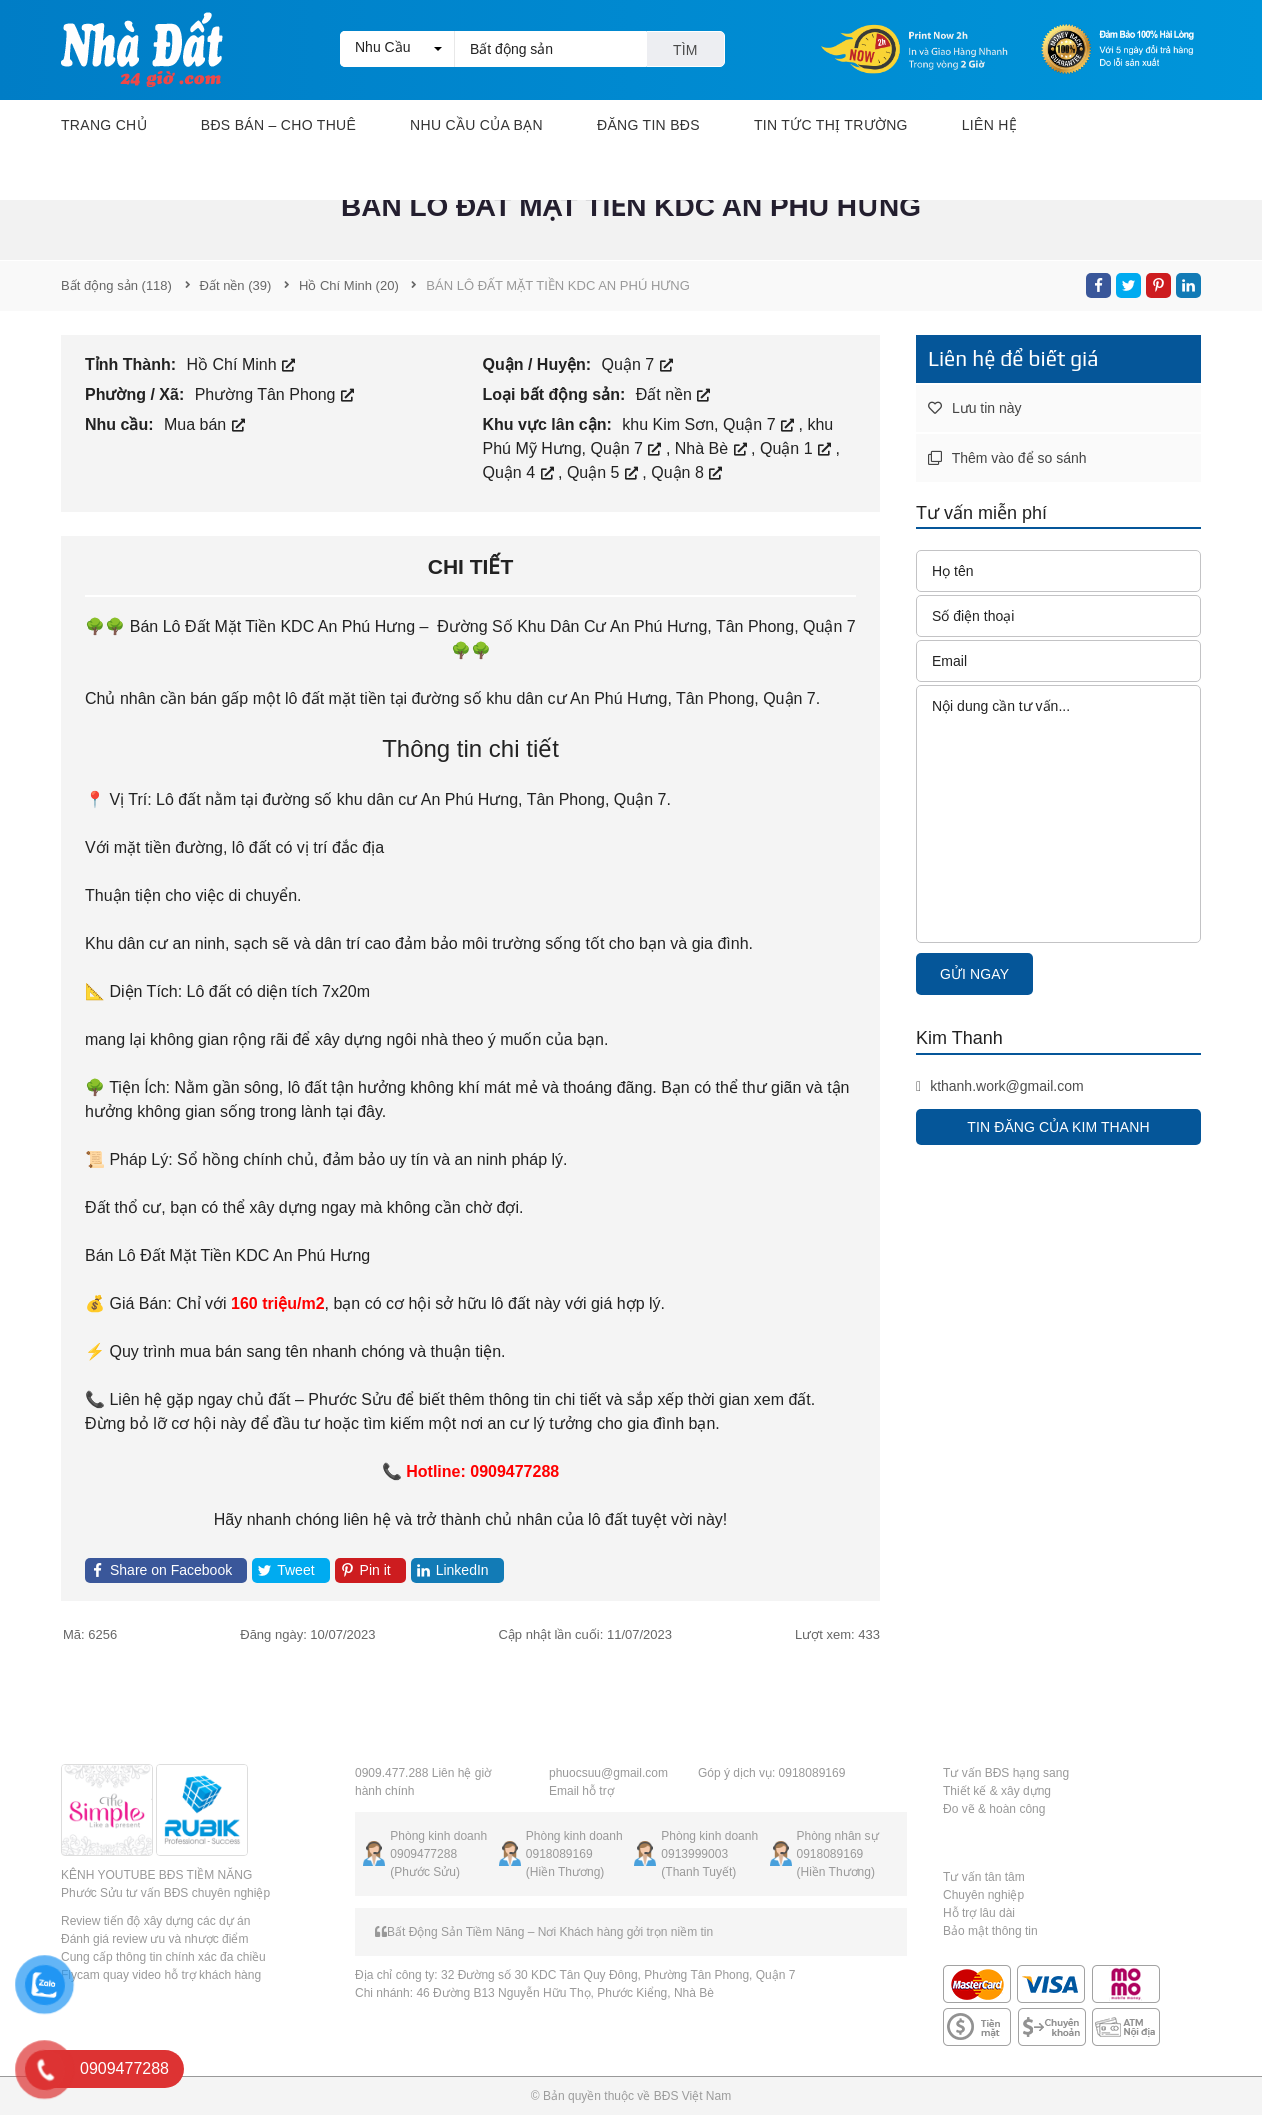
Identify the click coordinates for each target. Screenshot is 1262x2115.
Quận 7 (637, 364)
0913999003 (694, 1854)
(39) (236, 285)
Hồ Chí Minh (241, 364)
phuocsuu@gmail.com (608, 1773)
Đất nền (673, 394)
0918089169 (559, 1854)
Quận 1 (797, 448)
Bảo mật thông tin (990, 1931)
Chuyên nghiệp (983, 1895)
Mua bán (204, 424)
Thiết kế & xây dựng (997, 1791)
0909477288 (423, 1854)
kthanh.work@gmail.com (1000, 1086)
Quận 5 (604, 472)
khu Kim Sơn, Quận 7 (710, 424)
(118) (116, 285)
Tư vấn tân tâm (984, 1877)
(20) (349, 285)
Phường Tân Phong (274, 394)
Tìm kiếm (685, 54)
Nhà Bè (713, 448)
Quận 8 (686, 472)
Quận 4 (520, 472)
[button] (397, 49)
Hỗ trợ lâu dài (979, 1913)
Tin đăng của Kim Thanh (1058, 1127)
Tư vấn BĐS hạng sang (1006, 1773)
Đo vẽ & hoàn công (994, 1809)
